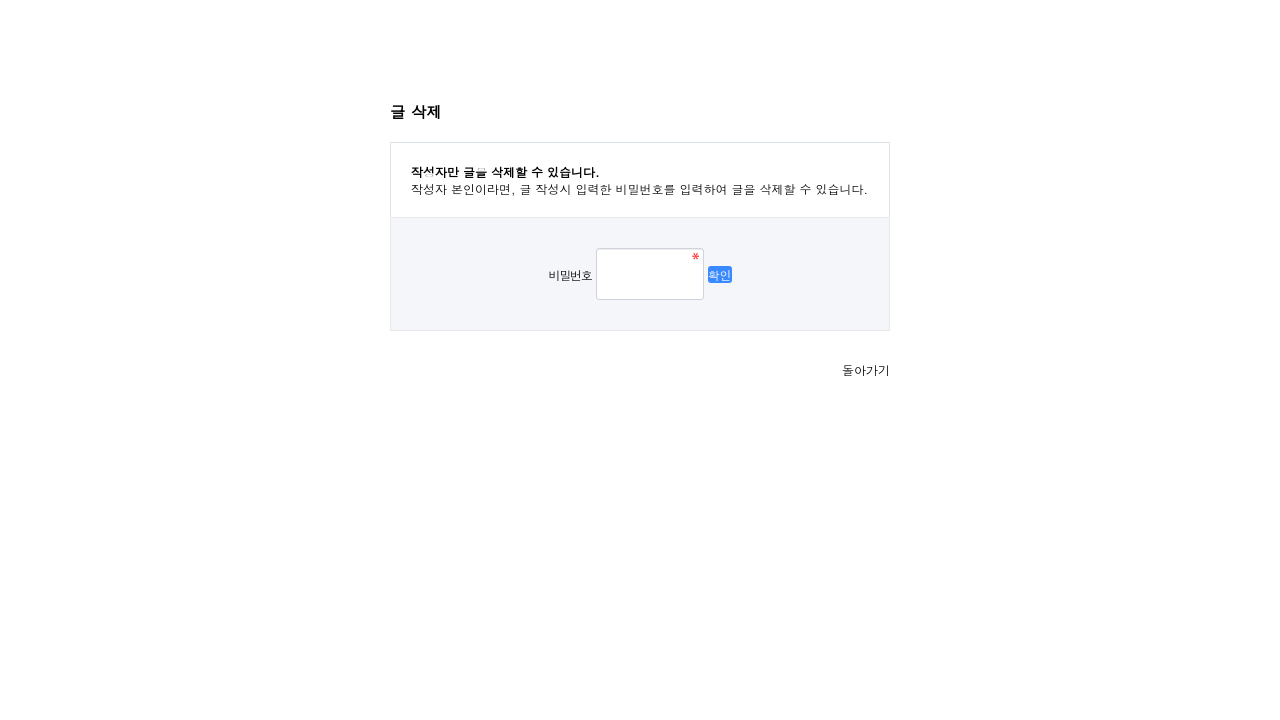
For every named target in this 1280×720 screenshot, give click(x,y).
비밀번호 (569, 274)
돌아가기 (866, 369)
